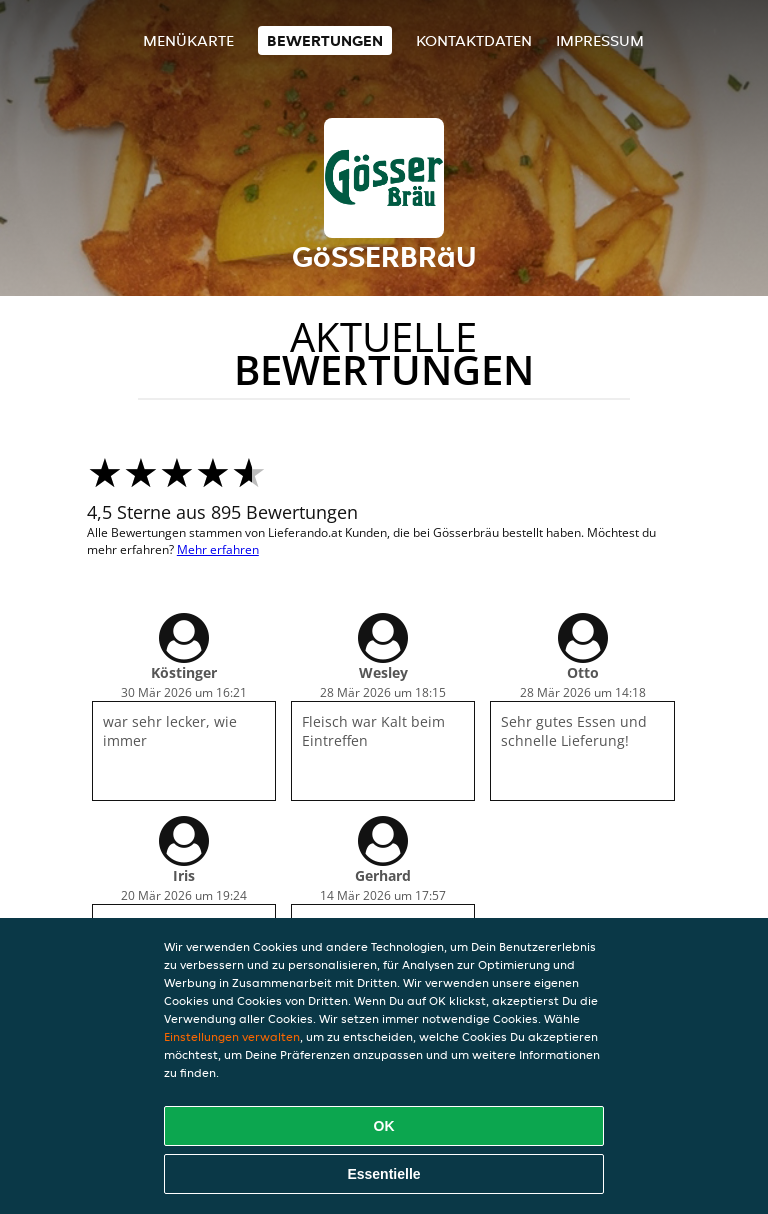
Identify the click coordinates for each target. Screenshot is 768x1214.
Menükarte (188, 40)
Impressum (600, 40)
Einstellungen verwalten (232, 1036)
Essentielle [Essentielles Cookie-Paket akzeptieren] (383, 1174)
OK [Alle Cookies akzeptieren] (384, 1126)
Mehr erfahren (218, 549)
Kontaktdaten (474, 40)
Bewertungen (325, 40)
